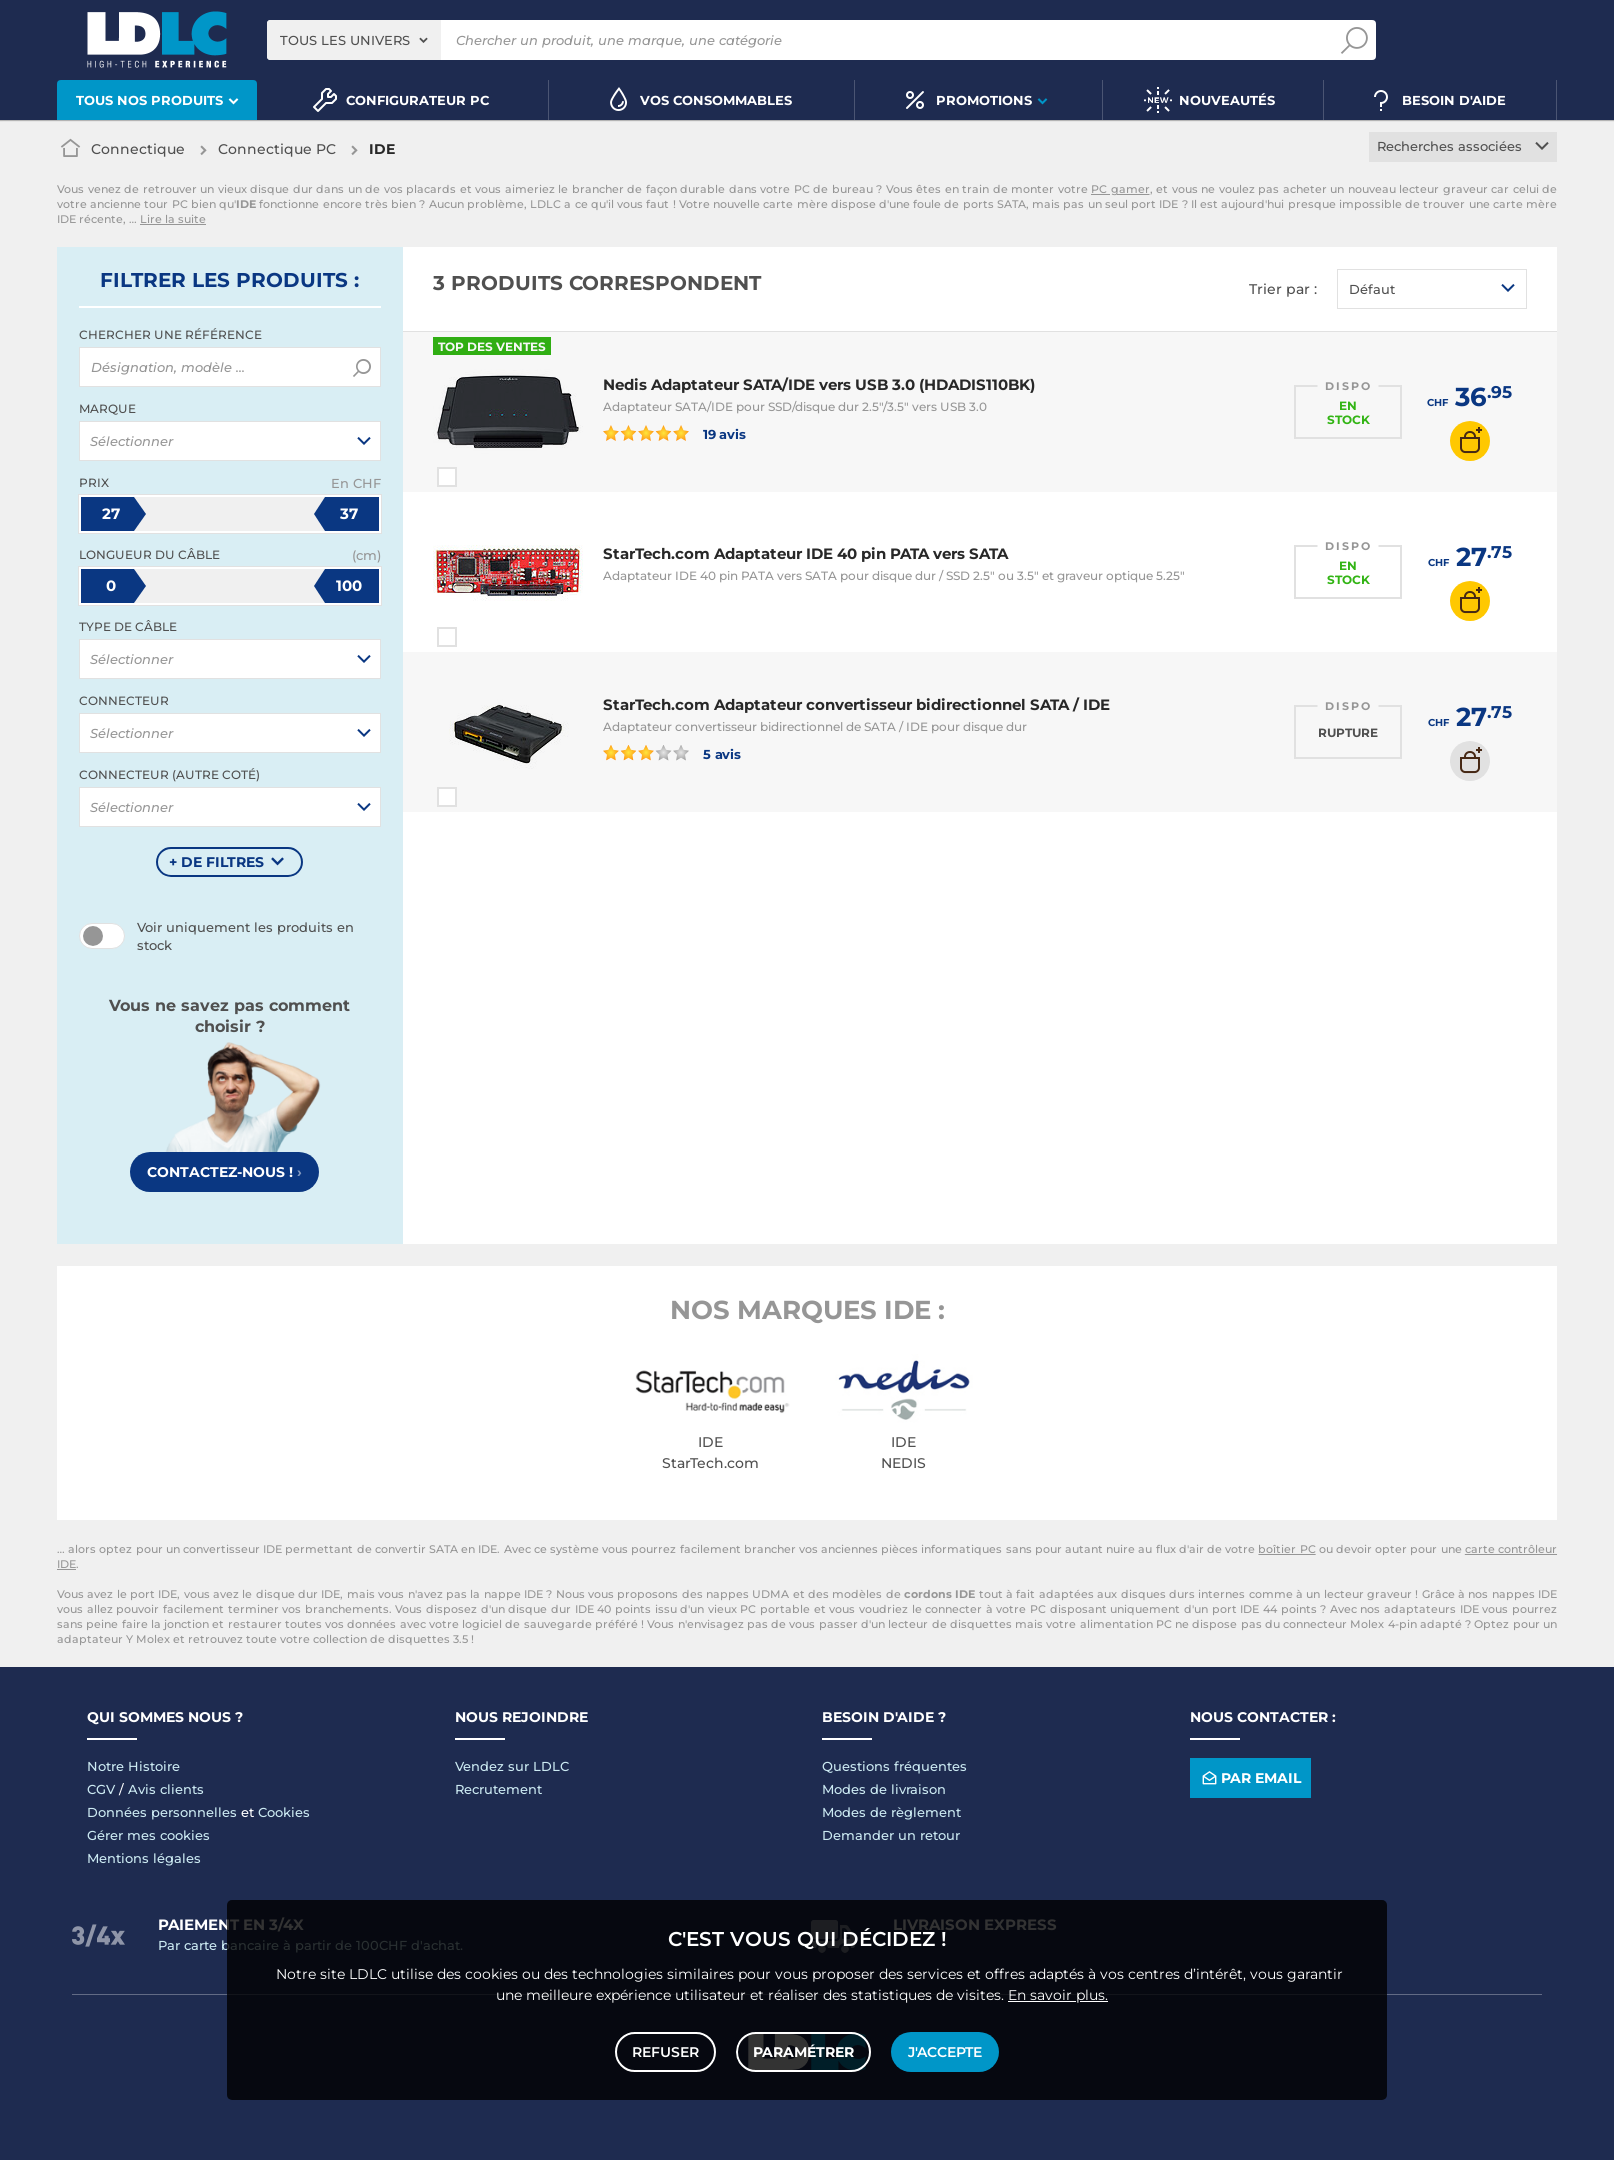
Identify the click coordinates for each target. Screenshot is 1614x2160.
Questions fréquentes (894, 1766)
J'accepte (945, 2052)
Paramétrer (803, 2052)
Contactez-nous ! (224, 1172)
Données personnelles (162, 1812)
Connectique (138, 149)
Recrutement (498, 1789)
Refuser (665, 2052)
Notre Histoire (133, 1766)
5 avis (672, 753)
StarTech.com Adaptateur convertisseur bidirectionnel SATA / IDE (856, 704)
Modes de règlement (891, 1812)
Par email (1250, 1777)
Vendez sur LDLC (512, 1766)
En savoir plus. (1058, 1995)
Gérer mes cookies (148, 1835)
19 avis (675, 433)
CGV (101, 1789)
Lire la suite (173, 219)
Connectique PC (277, 149)
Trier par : (1283, 289)
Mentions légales (144, 1858)
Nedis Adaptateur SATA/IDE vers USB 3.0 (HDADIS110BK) (819, 384)
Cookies (284, 1812)
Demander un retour (891, 1835)
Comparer (483, 477)
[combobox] (354, 40)
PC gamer (1120, 189)
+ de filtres (216, 862)
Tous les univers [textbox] (345, 40)
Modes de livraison (884, 1789)
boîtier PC (1286, 1549)
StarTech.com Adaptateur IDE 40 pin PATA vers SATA (805, 553)
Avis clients (166, 1789)
